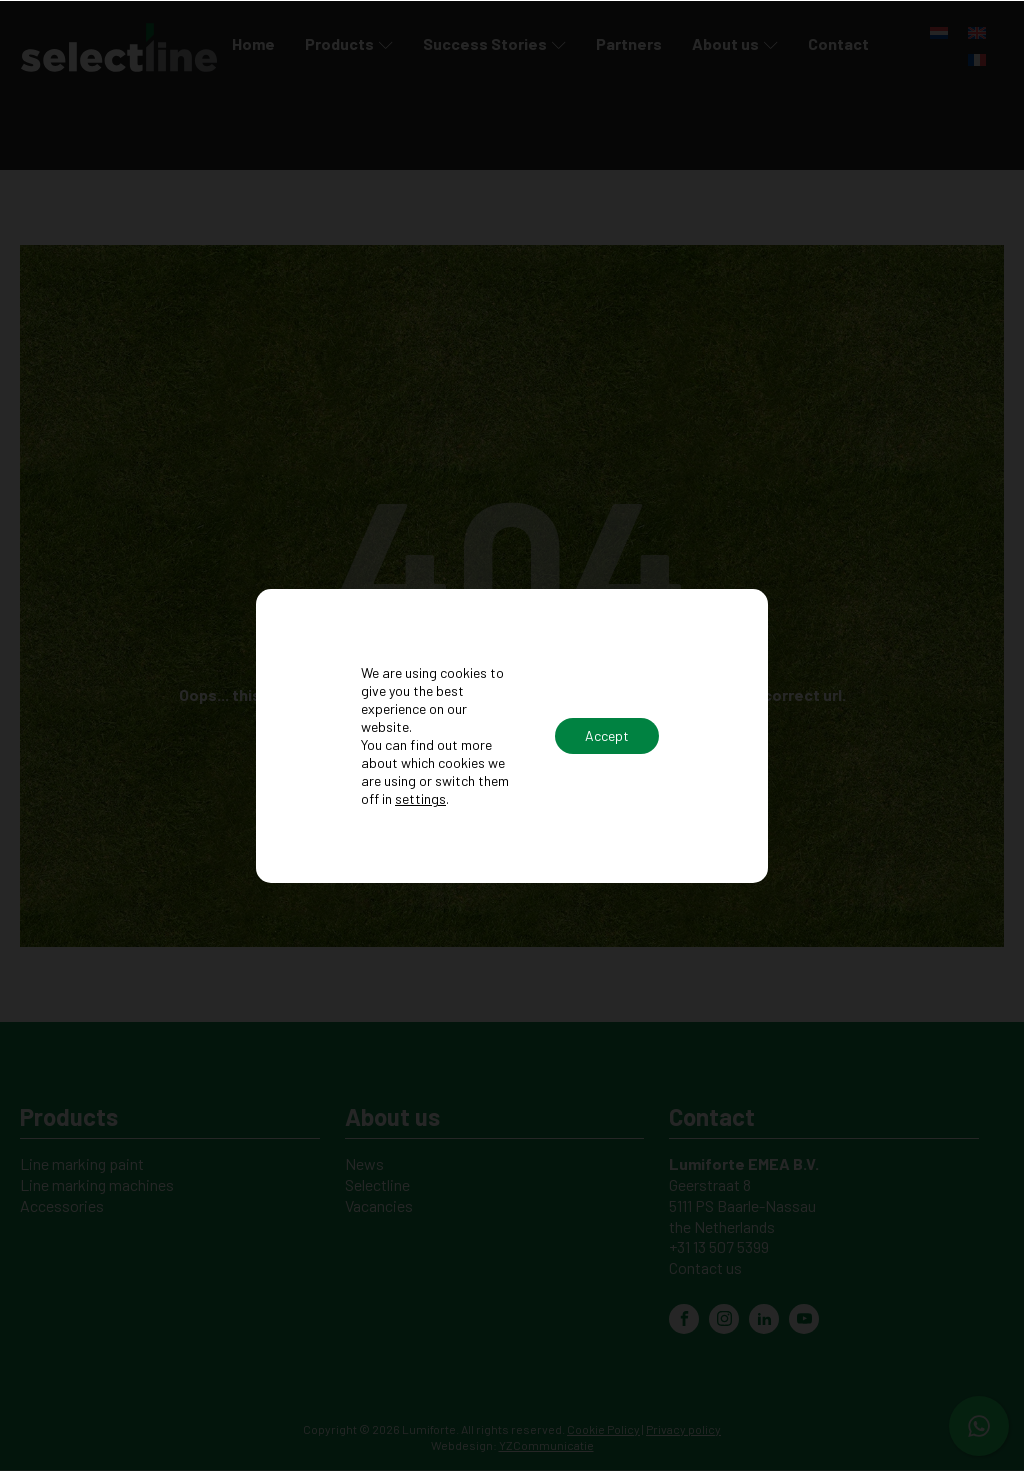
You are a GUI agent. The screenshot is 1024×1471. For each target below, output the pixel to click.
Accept (607, 735)
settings (420, 798)
